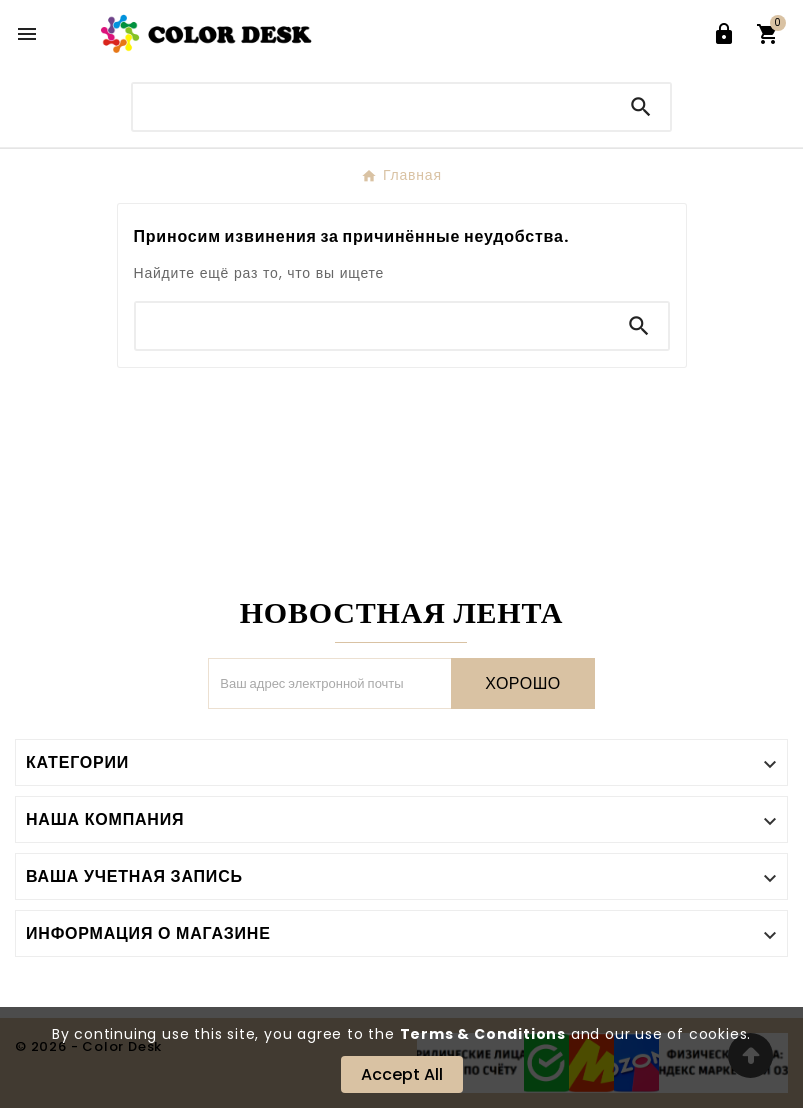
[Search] (641, 107)
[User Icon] (724, 34)
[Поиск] (372, 106)
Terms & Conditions (483, 1034)
